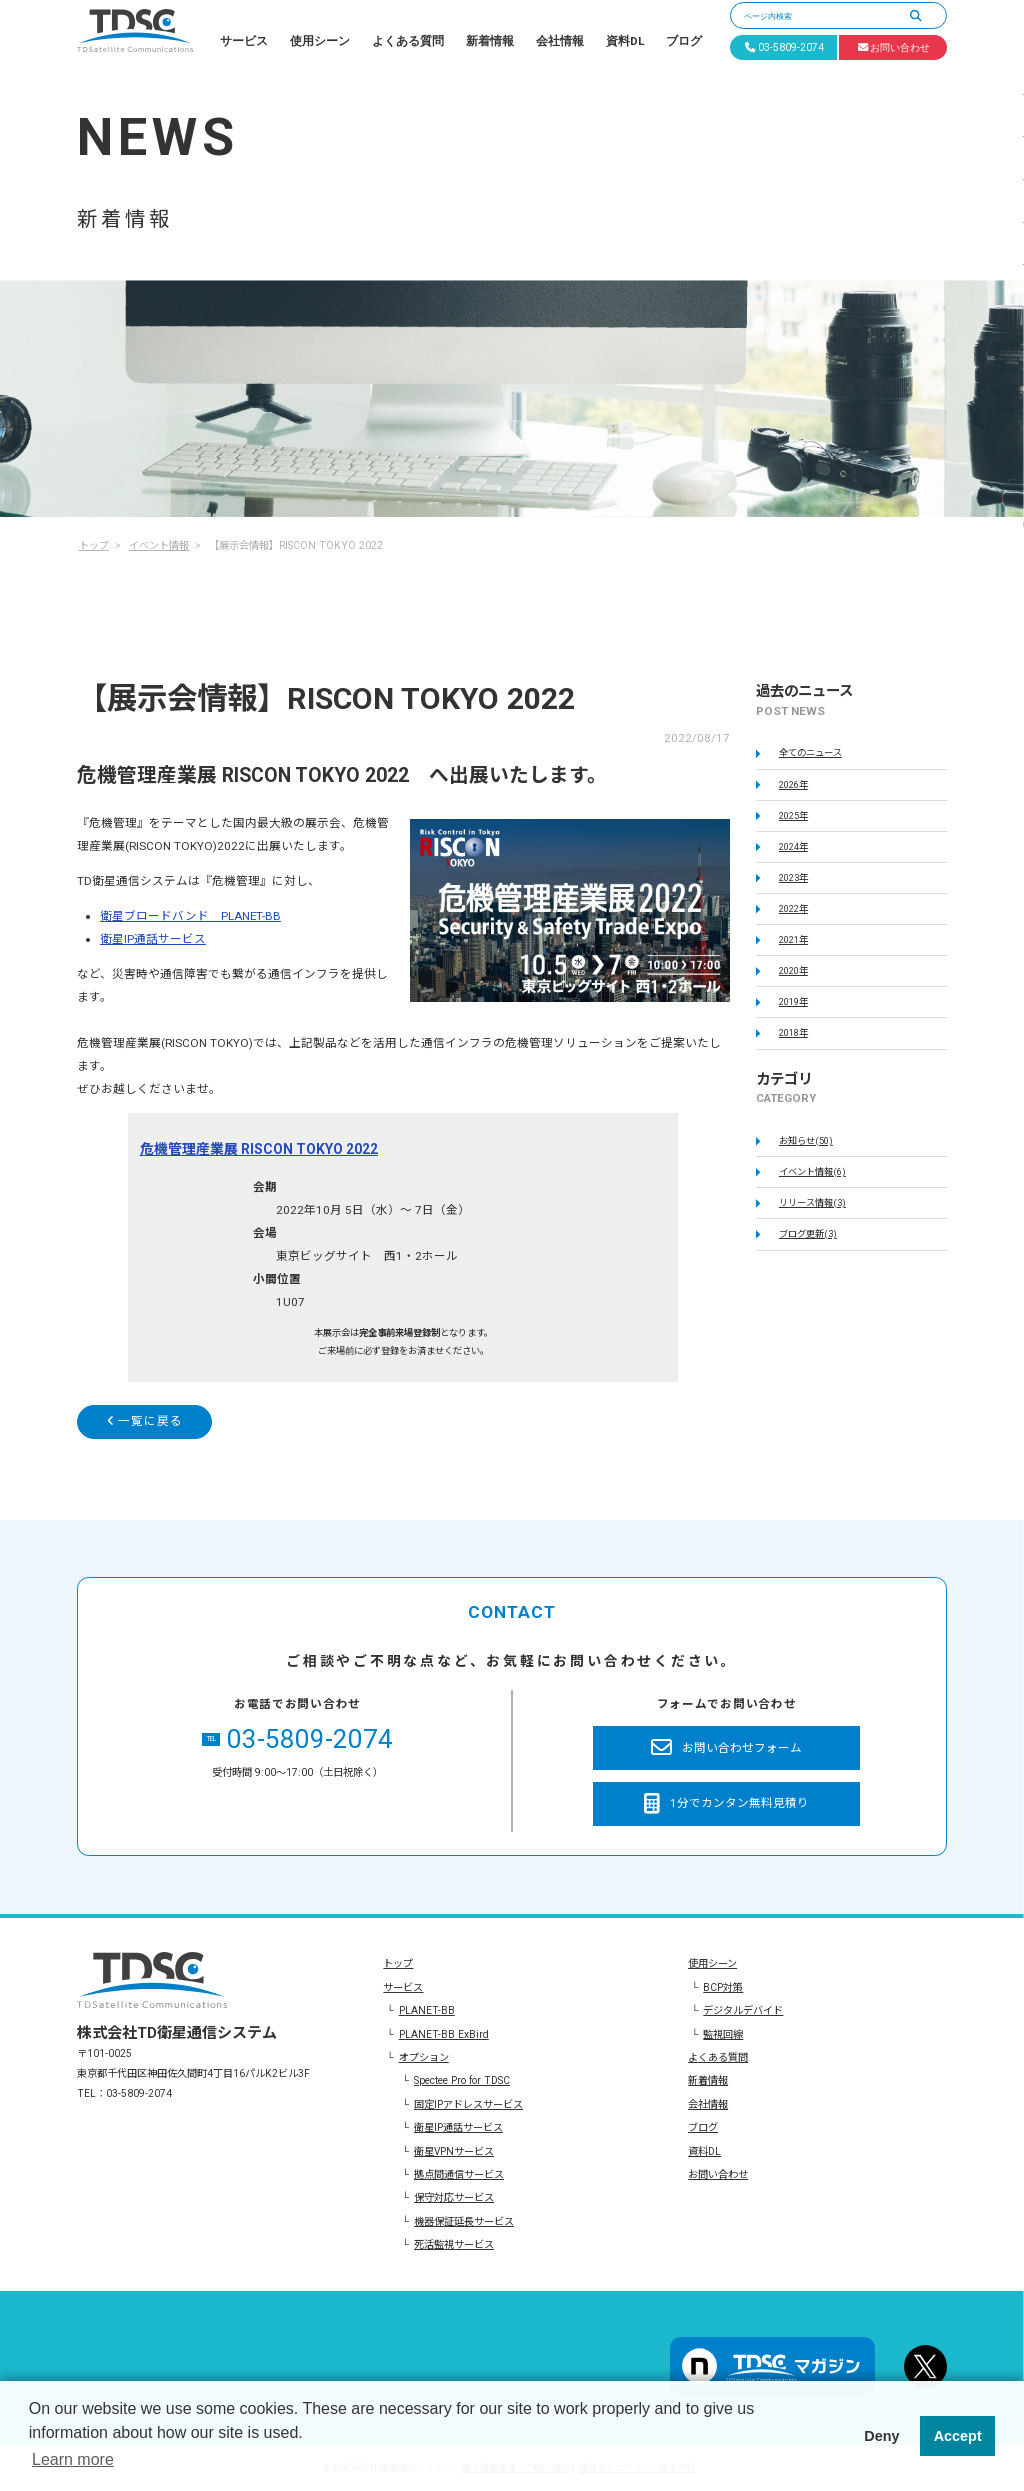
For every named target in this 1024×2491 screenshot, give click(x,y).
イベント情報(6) (812, 1171)
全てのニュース (810, 752)
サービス (244, 41)
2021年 (793, 939)
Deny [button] (881, 2436)
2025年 (793, 815)
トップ (398, 1963)
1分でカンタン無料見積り (726, 1804)
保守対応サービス (454, 2197)
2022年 (793, 908)
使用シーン (320, 41)
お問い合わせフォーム (726, 1748)
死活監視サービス (454, 2244)
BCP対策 (723, 1987)
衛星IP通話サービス (153, 939)
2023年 (793, 877)
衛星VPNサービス (454, 2151)
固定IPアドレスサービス (468, 2104)
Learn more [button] (73, 2459)
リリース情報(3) (812, 1202)
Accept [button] (958, 2436)
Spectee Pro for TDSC (462, 2080)
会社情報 (560, 41)
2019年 (793, 1001)
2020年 (793, 970)
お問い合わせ (718, 2174)
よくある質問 (408, 41)
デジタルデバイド (743, 2010)
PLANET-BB (427, 2010)
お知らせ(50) (806, 1140)
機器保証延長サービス (464, 2221)
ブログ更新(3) (808, 1233)
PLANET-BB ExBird (444, 2034)
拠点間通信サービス (459, 2174)
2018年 (793, 1032)
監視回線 (723, 2034)
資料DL (625, 41)
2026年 (793, 784)
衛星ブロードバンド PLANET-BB (190, 916)
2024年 (793, 846)
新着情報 (490, 41)
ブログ (684, 41)
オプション (424, 2057)
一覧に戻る (145, 1421)
